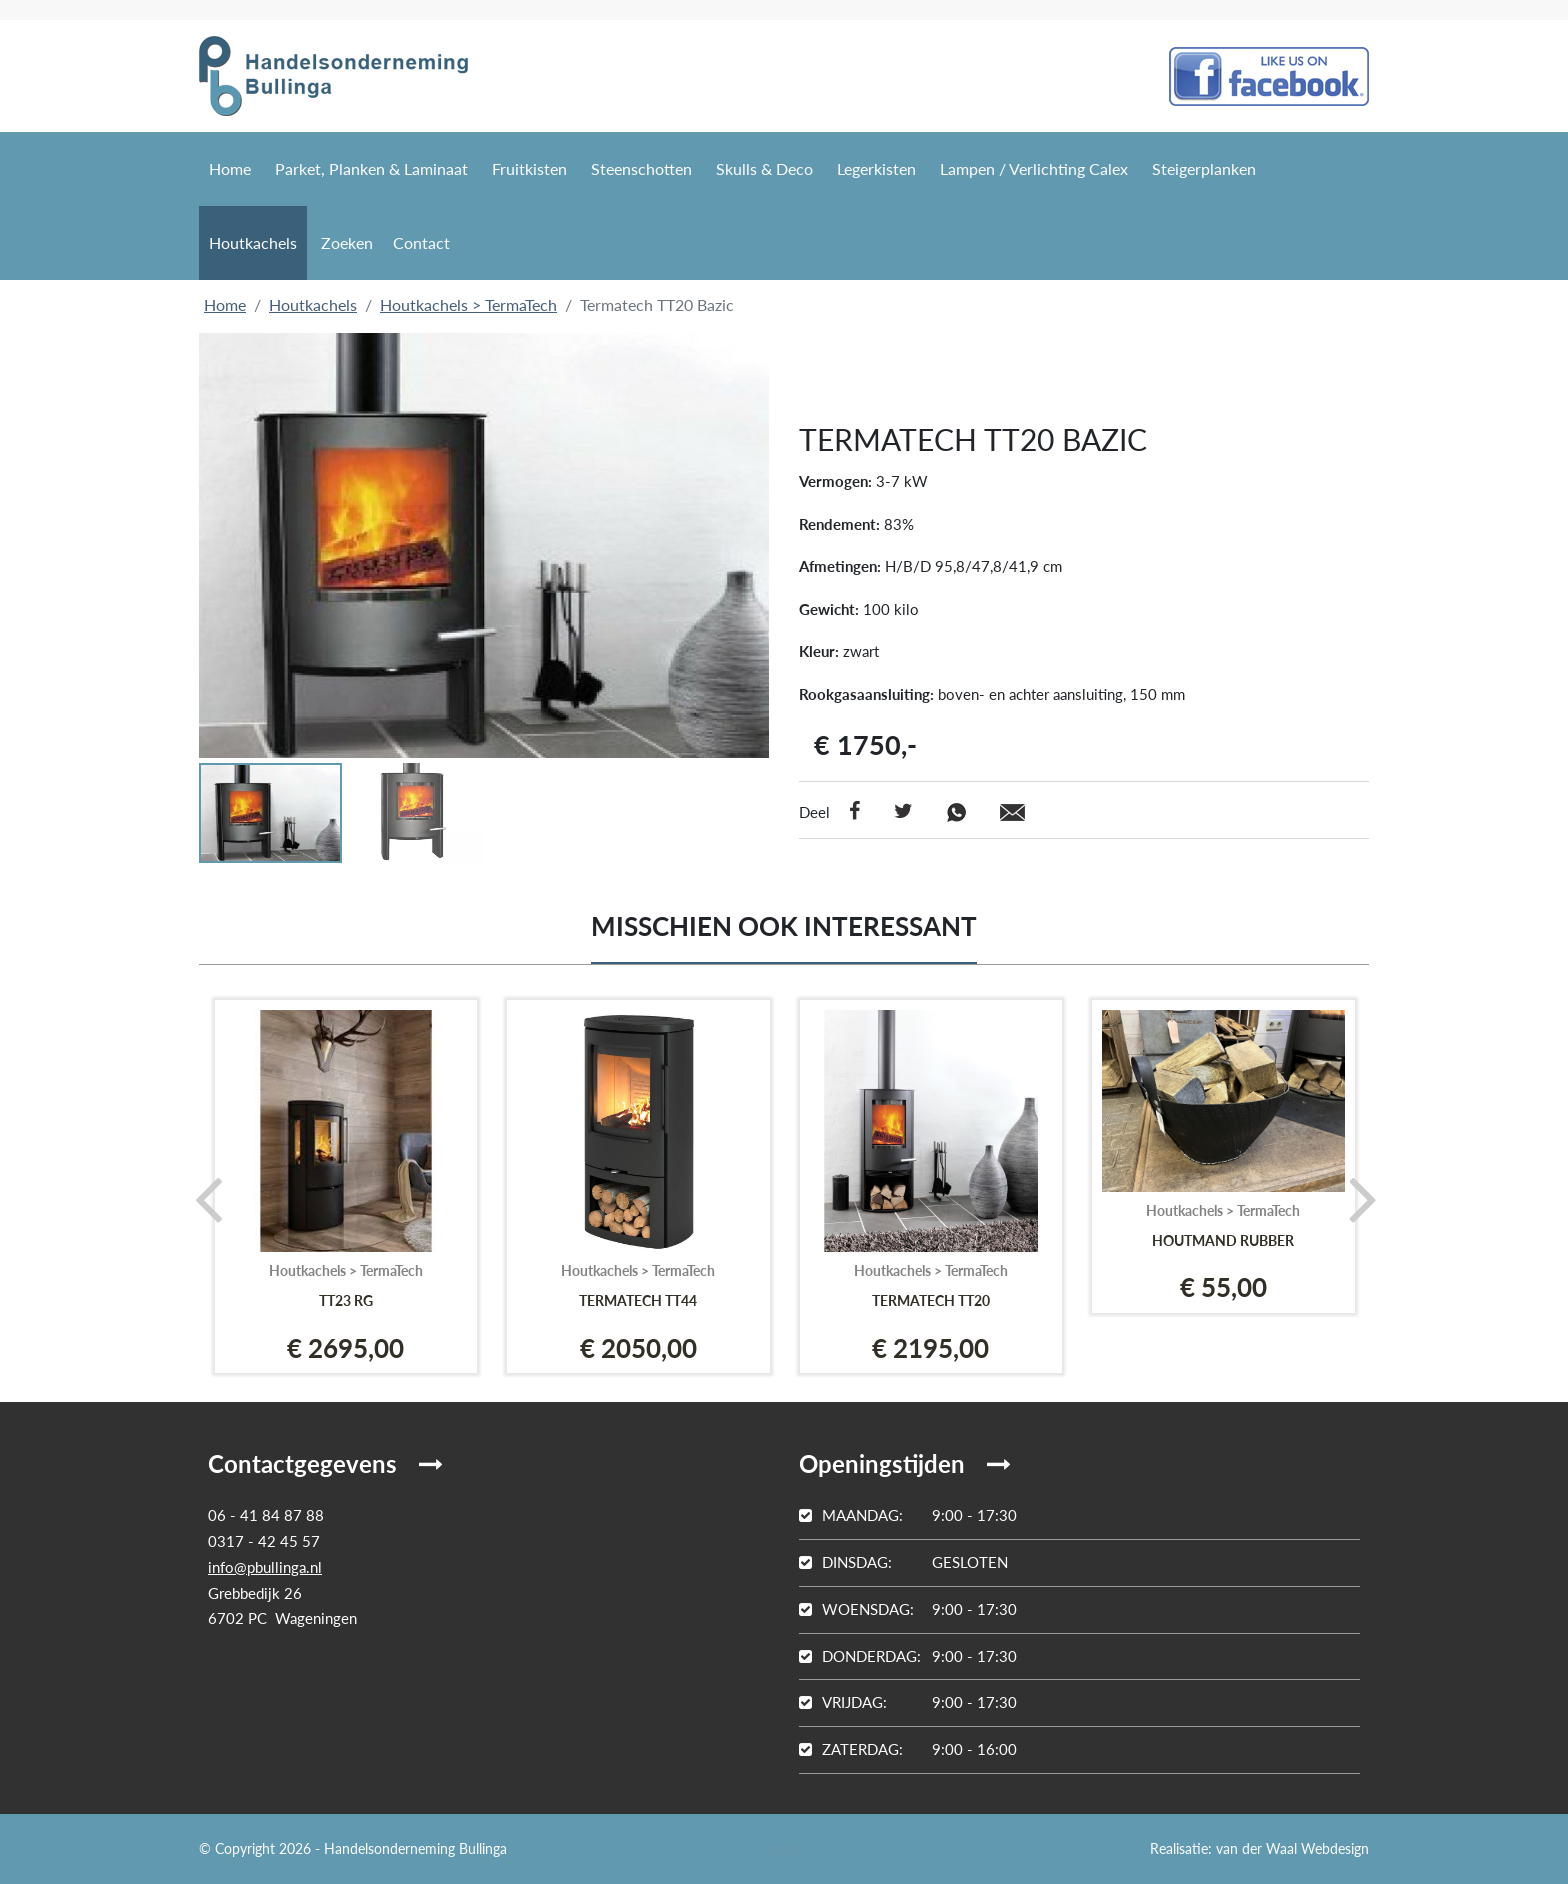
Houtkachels (253, 242)
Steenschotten (641, 168)
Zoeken (347, 242)
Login (784, 1848)
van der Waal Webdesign (1292, 1848)
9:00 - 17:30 (908, 1515)
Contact (421, 242)
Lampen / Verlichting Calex (1034, 168)
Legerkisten (876, 168)
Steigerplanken (1204, 168)
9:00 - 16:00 (908, 1749)
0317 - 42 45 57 (264, 1541)
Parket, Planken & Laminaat (371, 168)
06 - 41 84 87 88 (266, 1515)
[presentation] (201, 1198)
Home (230, 168)
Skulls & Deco (764, 168)
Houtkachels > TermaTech (468, 304)
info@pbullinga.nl (265, 1567)
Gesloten (903, 1562)
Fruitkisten (529, 168)
